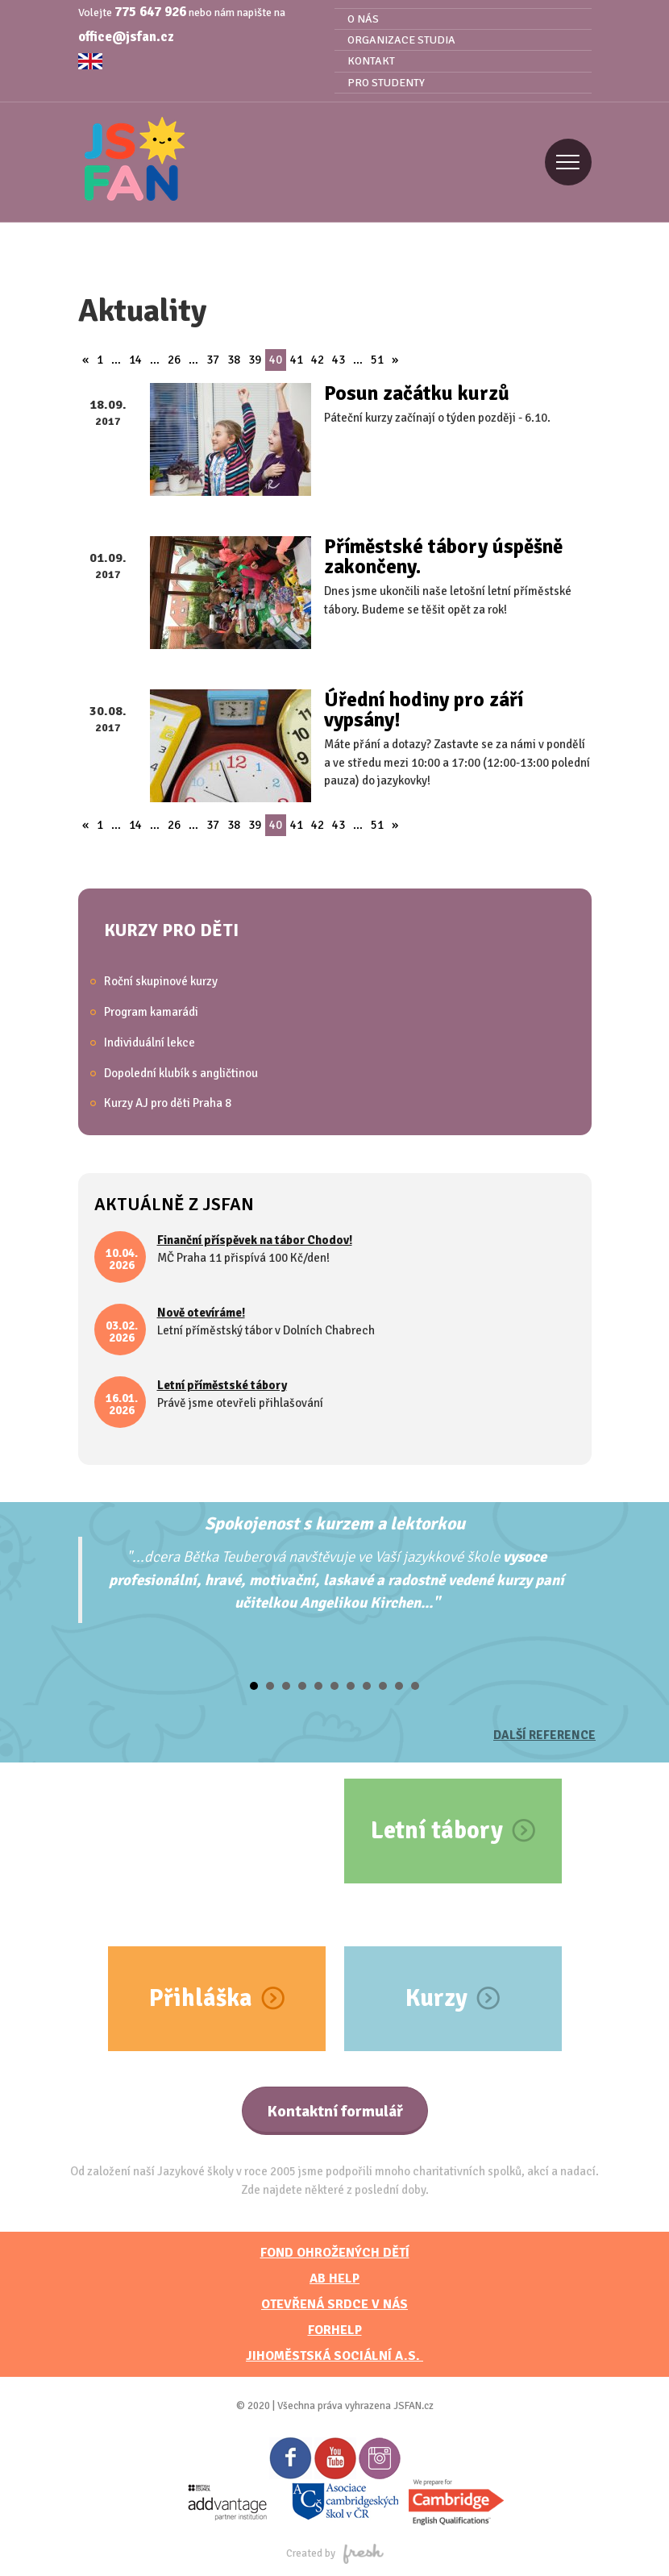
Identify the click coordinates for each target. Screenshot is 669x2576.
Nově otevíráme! (201, 1312)
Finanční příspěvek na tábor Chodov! (254, 1240)
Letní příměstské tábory (222, 1385)
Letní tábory (437, 1831)
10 (399, 1686)
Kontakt (371, 61)
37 (212, 359)
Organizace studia (401, 40)
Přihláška (200, 1998)
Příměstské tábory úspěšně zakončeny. (443, 556)
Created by (335, 2553)
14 (135, 359)
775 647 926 (150, 11)
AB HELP (334, 2278)
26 (174, 359)
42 (317, 359)
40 (275, 359)
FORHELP (335, 2330)
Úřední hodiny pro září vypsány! (423, 709)
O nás (363, 19)
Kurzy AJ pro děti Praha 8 (167, 1103)
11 (415, 1686)
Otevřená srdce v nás (334, 2304)
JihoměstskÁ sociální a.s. (334, 2356)
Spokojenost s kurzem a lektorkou (335, 1523)
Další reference (544, 1735)
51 (377, 359)
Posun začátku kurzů (416, 393)
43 (338, 359)
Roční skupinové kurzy (161, 981)
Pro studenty (386, 82)
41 (296, 359)
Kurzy (436, 1998)
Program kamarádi (151, 1012)
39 (254, 359)
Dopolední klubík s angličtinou (181, 1073)
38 (233, 359)
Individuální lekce (149, 1042)
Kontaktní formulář (335, 2111)
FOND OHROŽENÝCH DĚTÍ (334, 2253)
